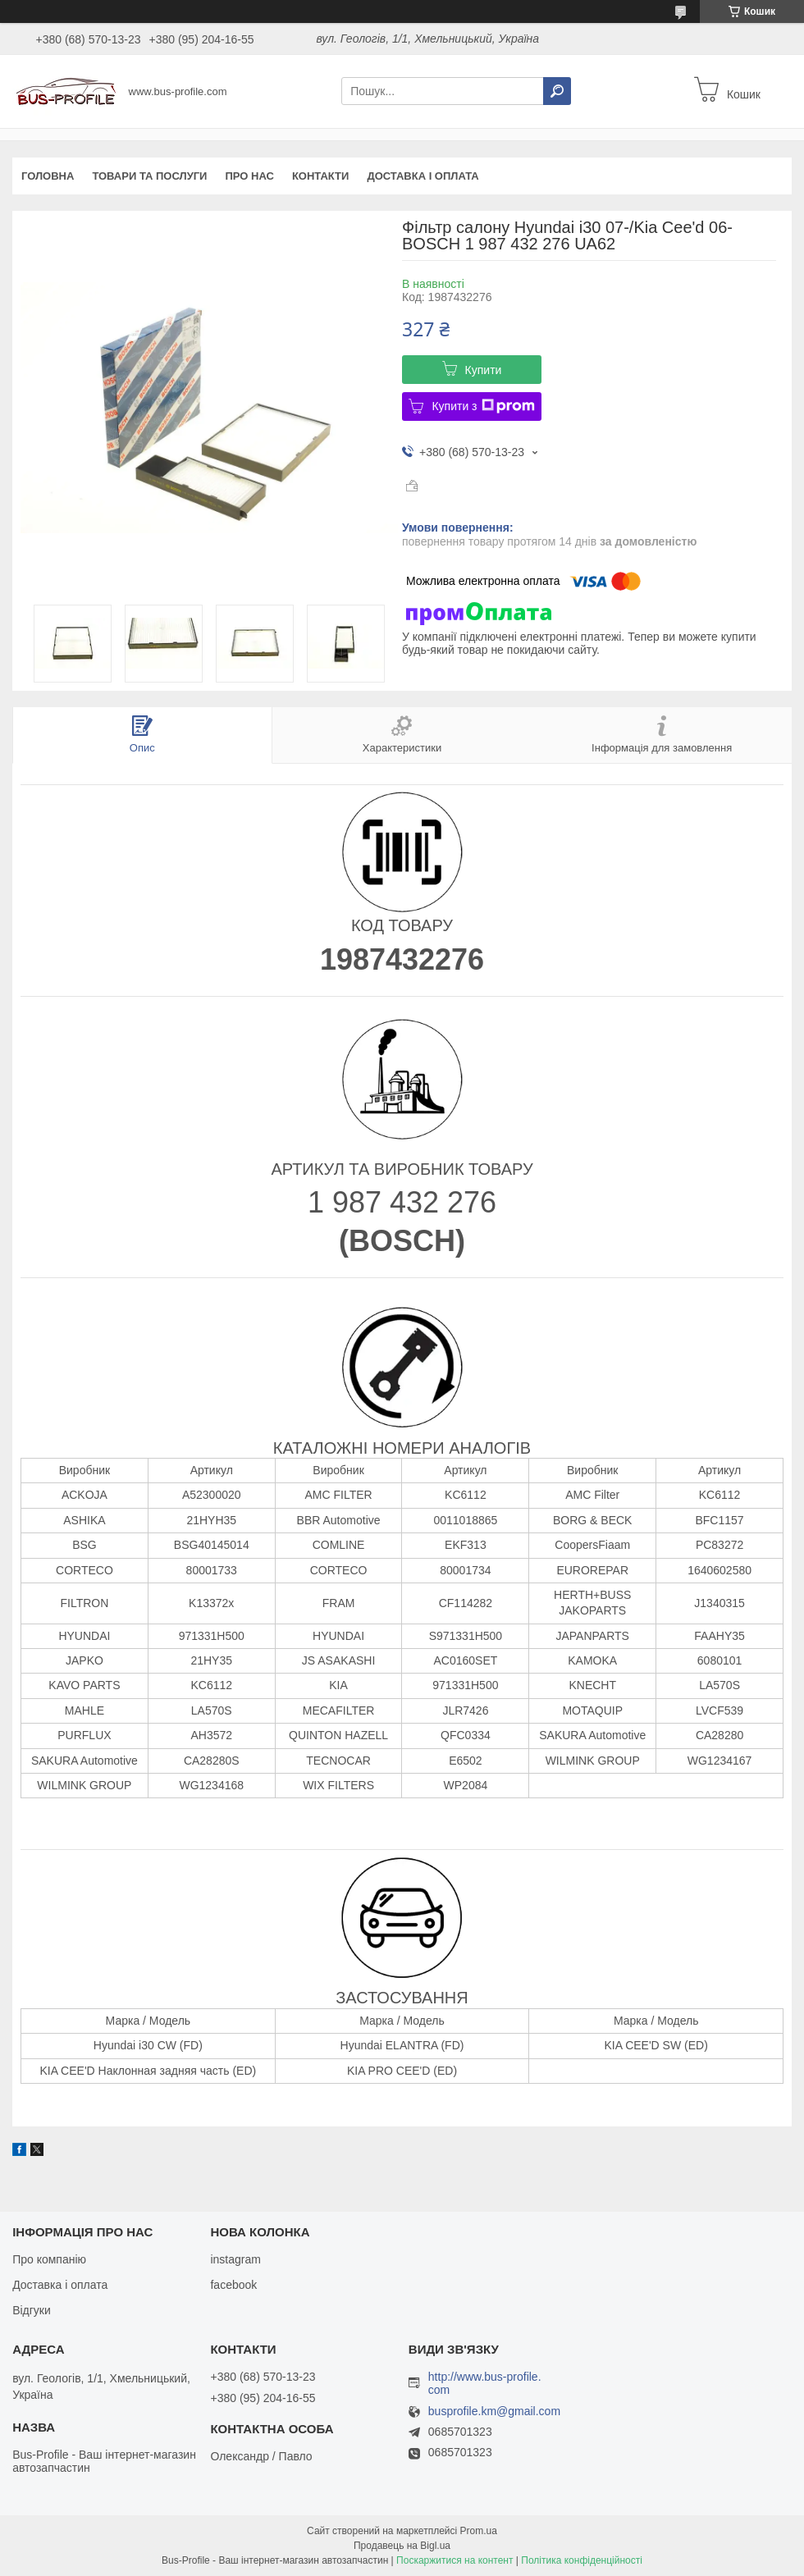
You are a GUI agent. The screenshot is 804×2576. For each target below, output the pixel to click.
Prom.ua (478, 2531)
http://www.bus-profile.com (484, 2383)
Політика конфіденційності (581, 2560)
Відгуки (31, 2310)
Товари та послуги (149, 176)
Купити (483, 370)
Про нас (249, 176)
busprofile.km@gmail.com (494, 2411)
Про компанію (49, 2259)
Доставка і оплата (422, 176)
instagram (235, 2259)
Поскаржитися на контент (454, 2560)
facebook (233, 2284)
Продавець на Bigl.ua (402, 2545)
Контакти (320, 176)
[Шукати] (557, 91)
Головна (47, 176)
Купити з (483, 406)
